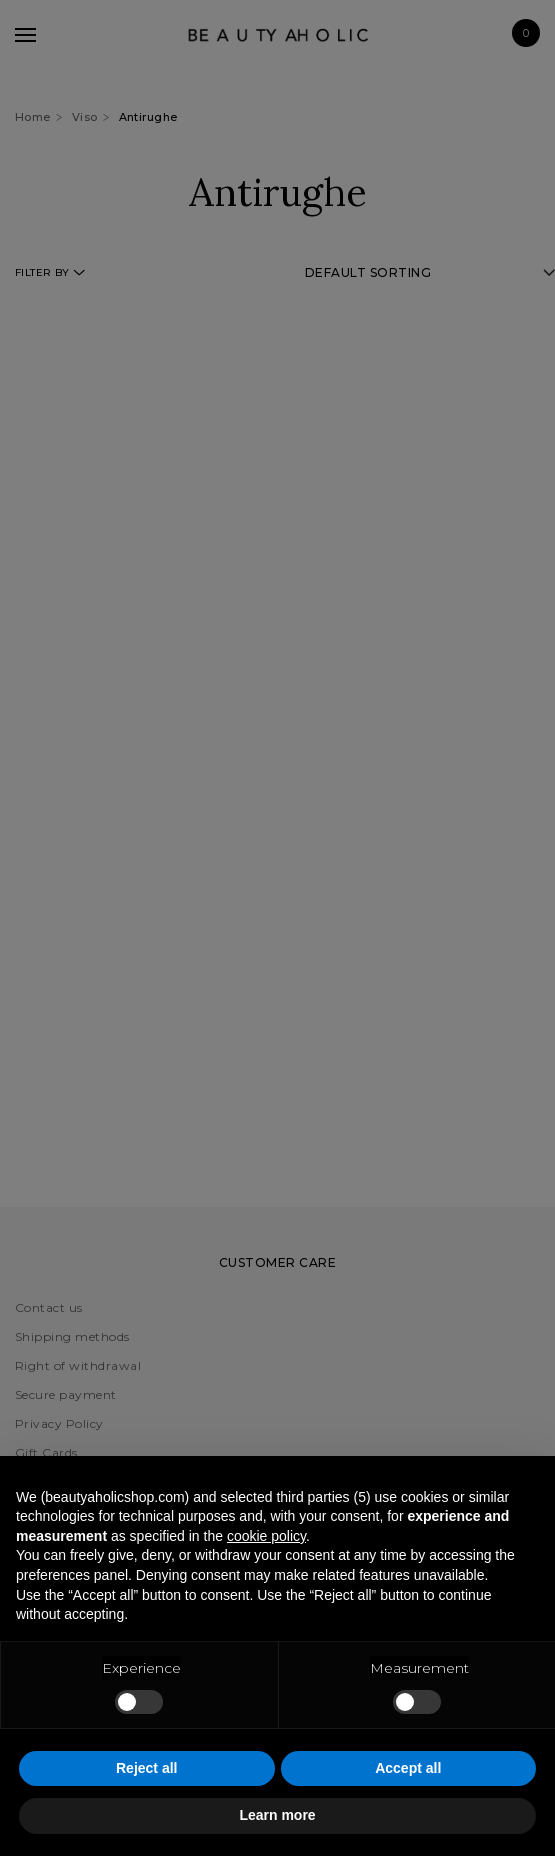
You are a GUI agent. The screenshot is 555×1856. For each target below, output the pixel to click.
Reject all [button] (146, 1768)
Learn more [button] (277, 1815)
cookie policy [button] (266, 1536)
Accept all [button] (408, 1768)
